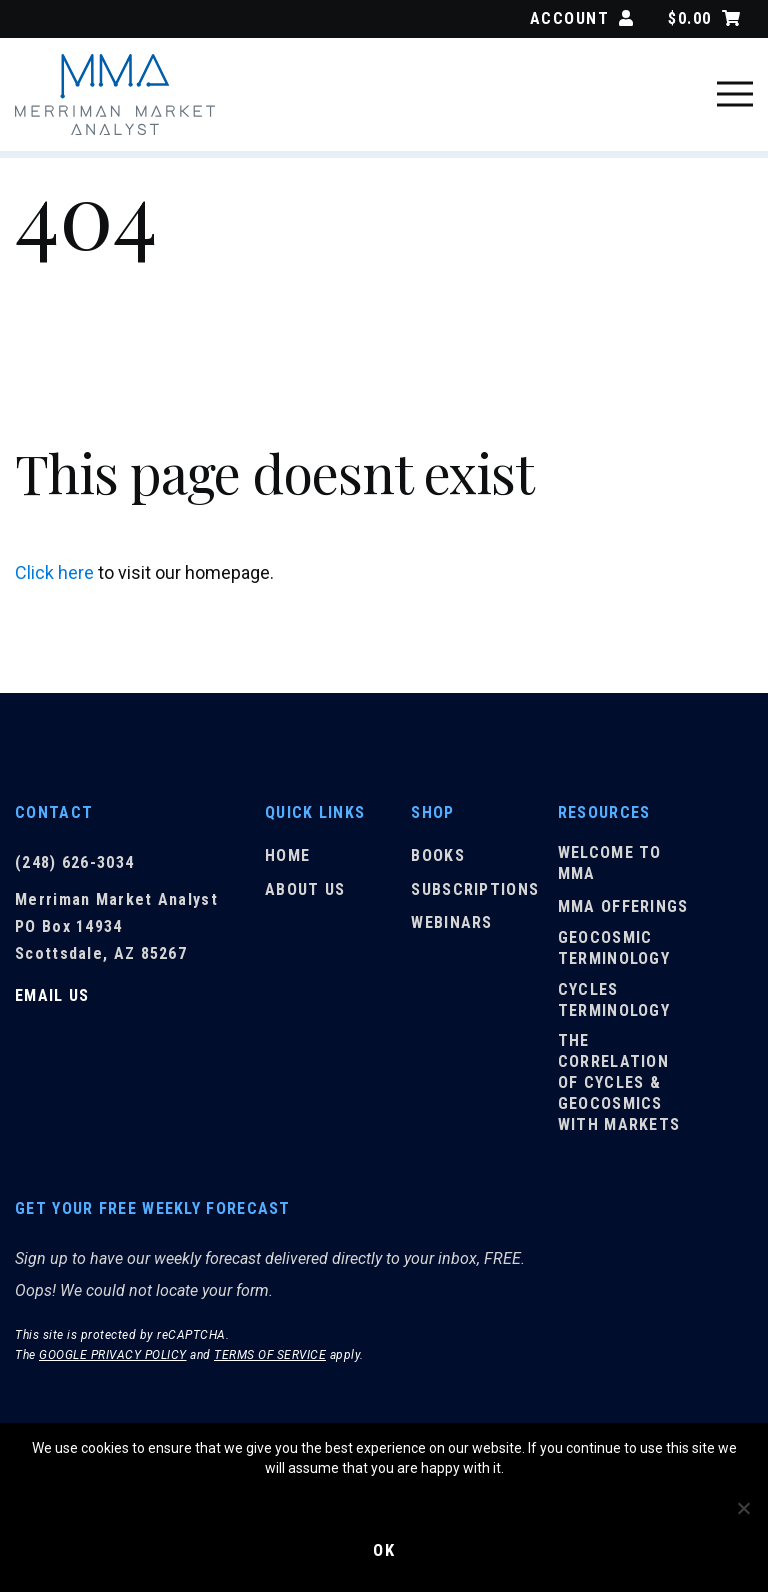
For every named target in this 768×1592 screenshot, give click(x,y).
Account (582, 18)
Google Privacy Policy (113, 1361)
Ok (384, 1549)
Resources (604, 812)
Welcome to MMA (610, 869)
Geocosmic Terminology (614, 954)
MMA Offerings (623, 912)
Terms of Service (270, 1361)
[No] (743, 1507)
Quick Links (315, 812)
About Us (305, 894)
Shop (432, 812)
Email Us (52, 995)
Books (438, 861)
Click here (54, 572)
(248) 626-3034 (74, 862)
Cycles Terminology (614, 1006)
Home (287, 861)
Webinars (451, 928)
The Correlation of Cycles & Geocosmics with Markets (619, 1088)
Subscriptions (475, 894)
